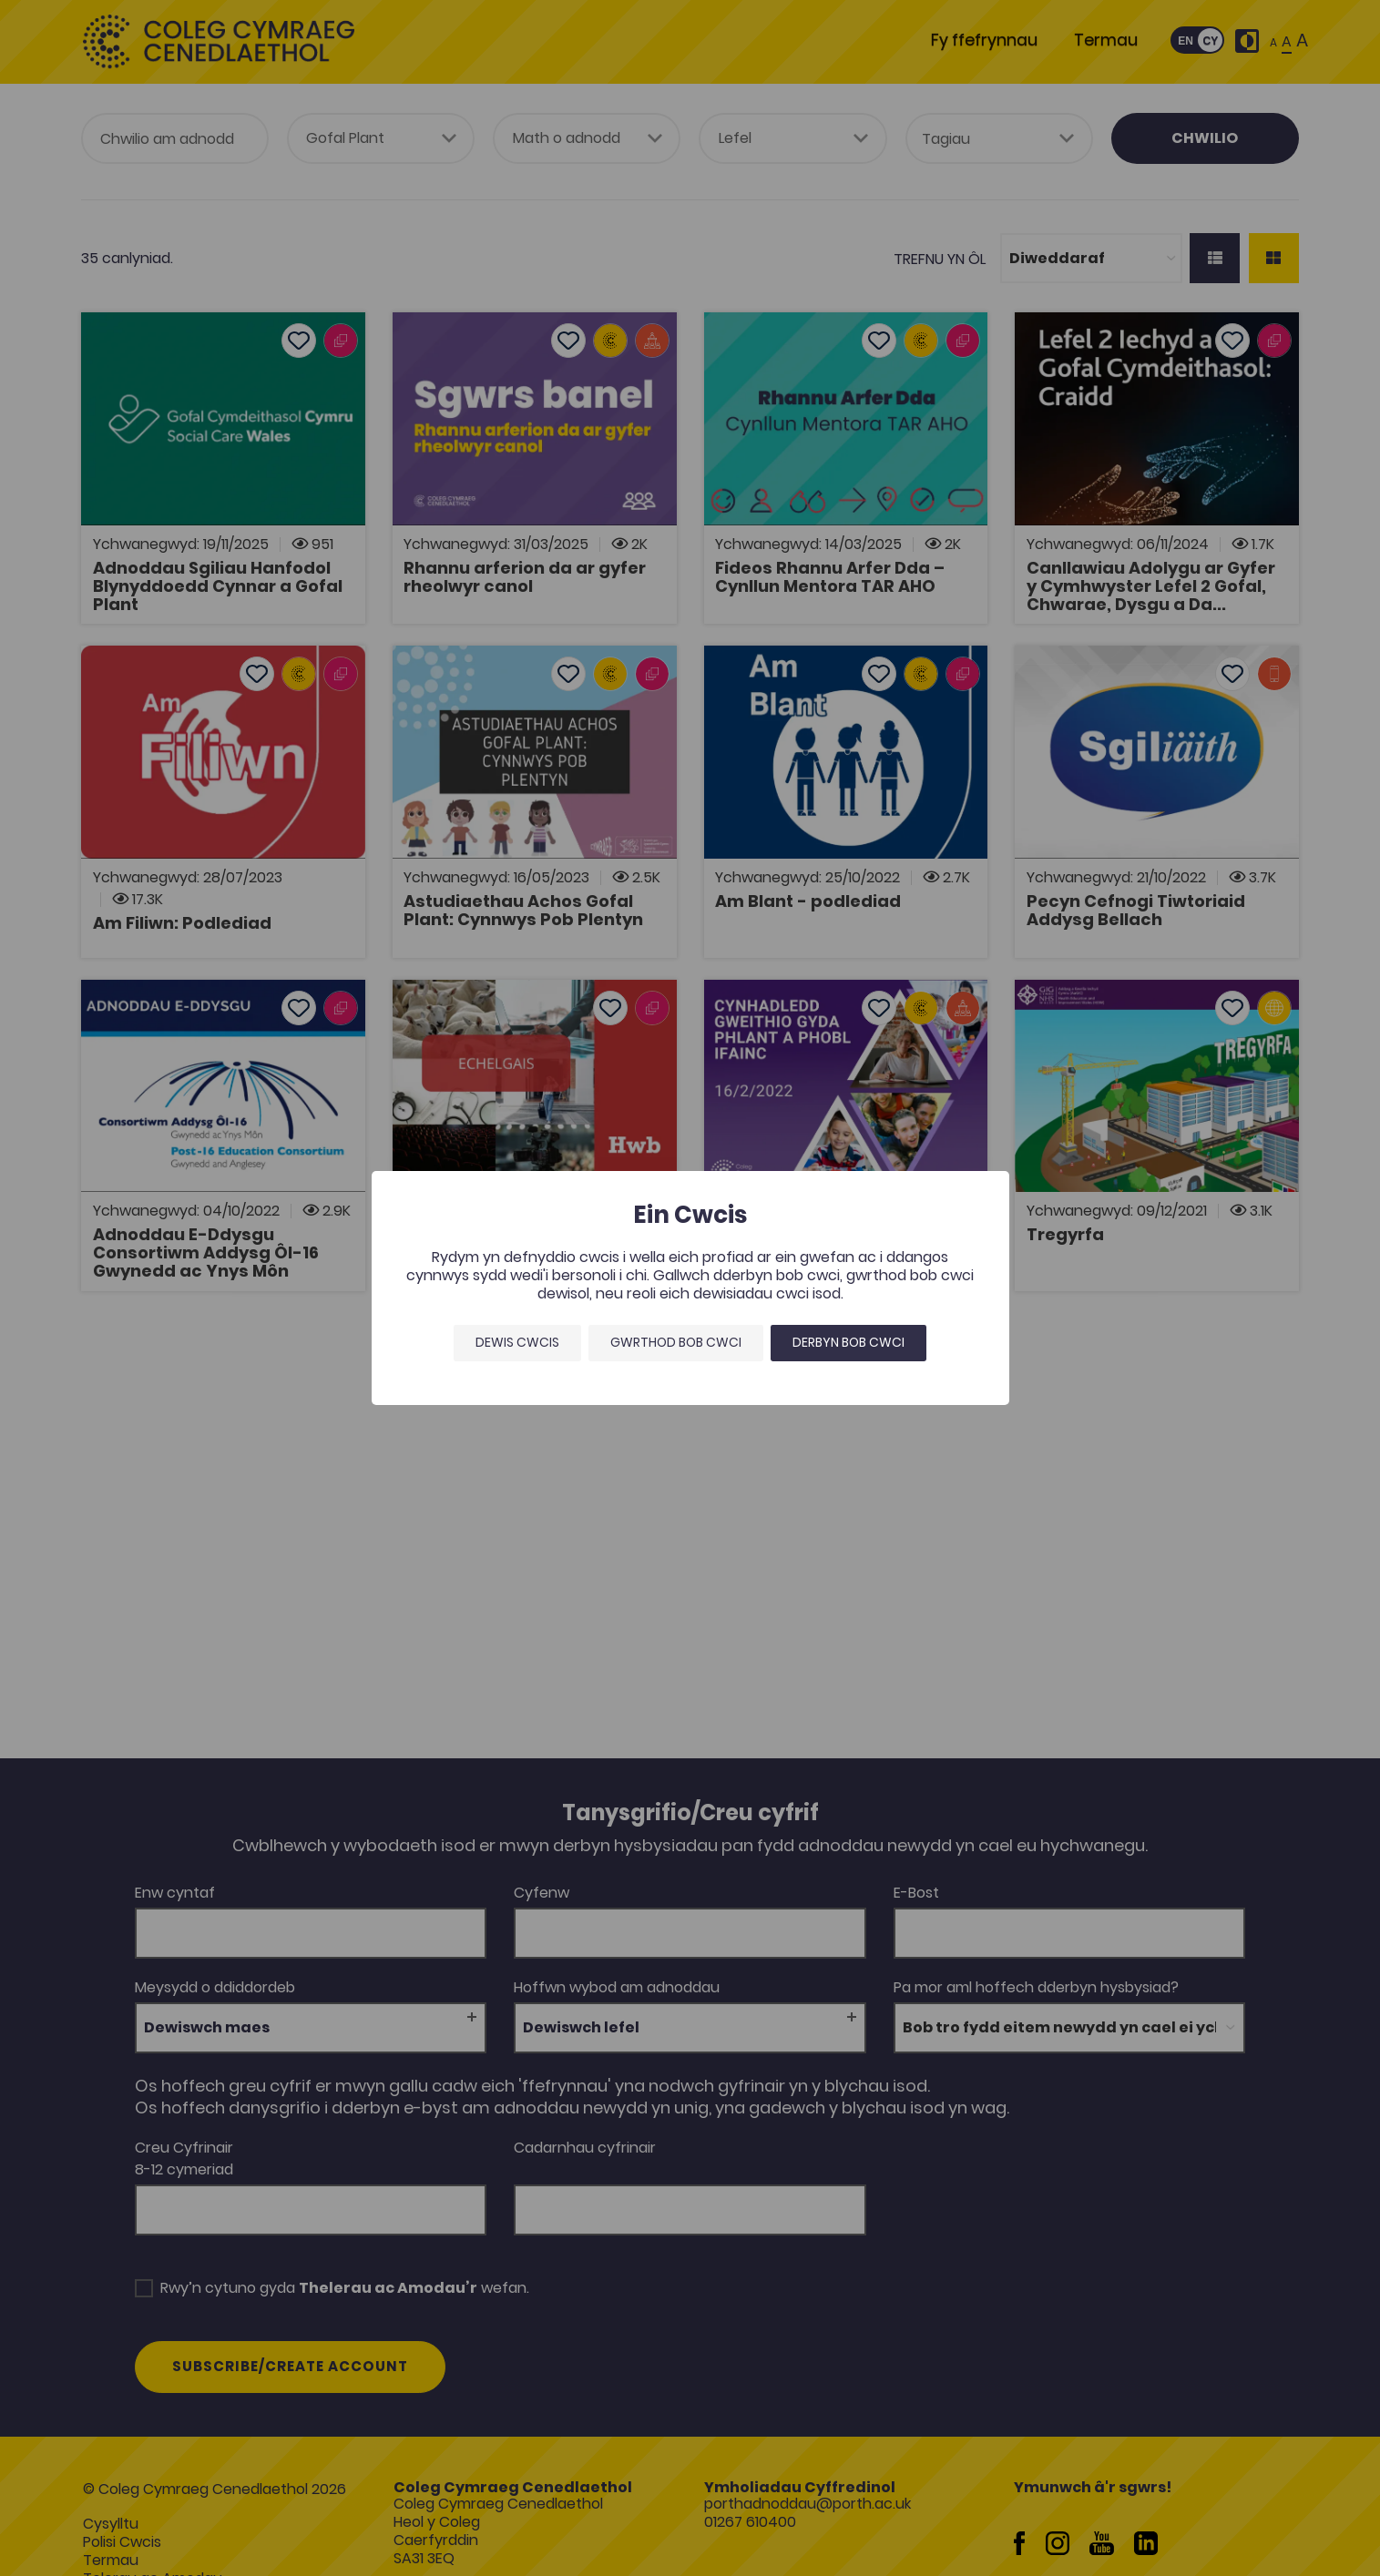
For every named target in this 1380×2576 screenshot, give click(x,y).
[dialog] (690, 1288)
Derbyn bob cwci (848, 1342)
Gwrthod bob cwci (675, 1342)
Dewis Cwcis (517, 1342)
